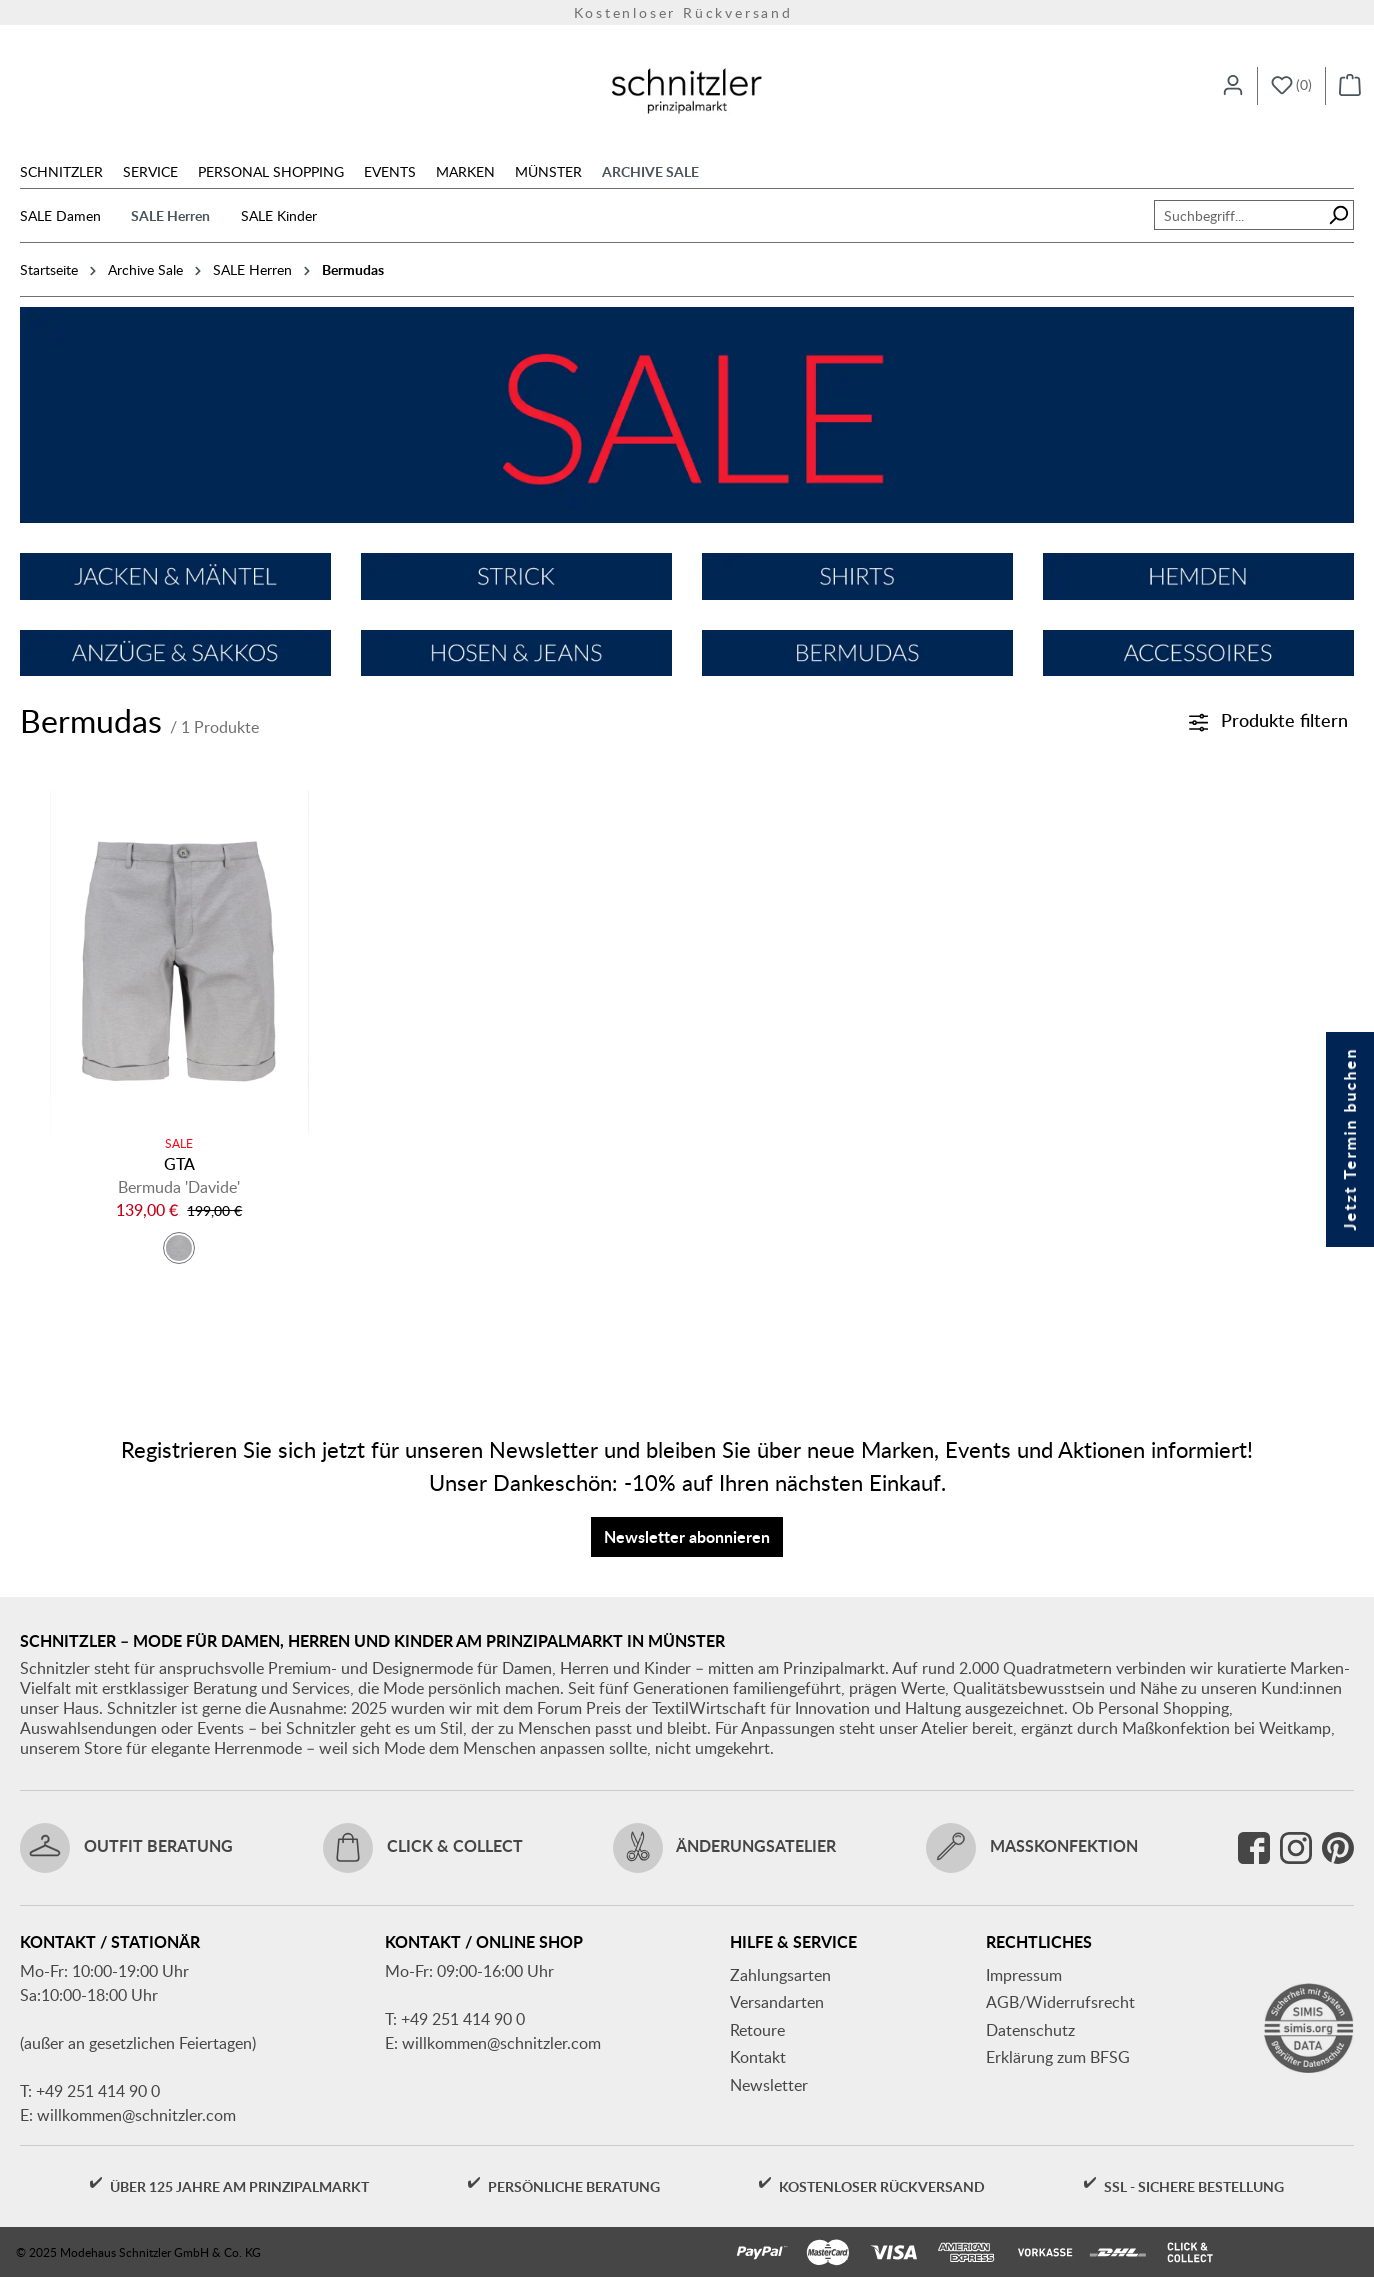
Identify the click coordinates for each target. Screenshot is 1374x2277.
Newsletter (769, 2085)
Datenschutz (1030, 2030)
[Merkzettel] (1291, 86)
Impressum (1024, 1975)
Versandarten (777, 2002)
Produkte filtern (1268, 719)
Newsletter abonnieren (687, 1536)
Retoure (757, 2030)
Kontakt (758, 2057)
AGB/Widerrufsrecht (1060, 2002)
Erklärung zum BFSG (1058, 2057)
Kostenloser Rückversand (686, 12)
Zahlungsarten (780, 1975)
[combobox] (1239, 215)
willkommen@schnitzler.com (136, 2115)
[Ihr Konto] (1233, 86)
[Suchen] (1338, 215)
